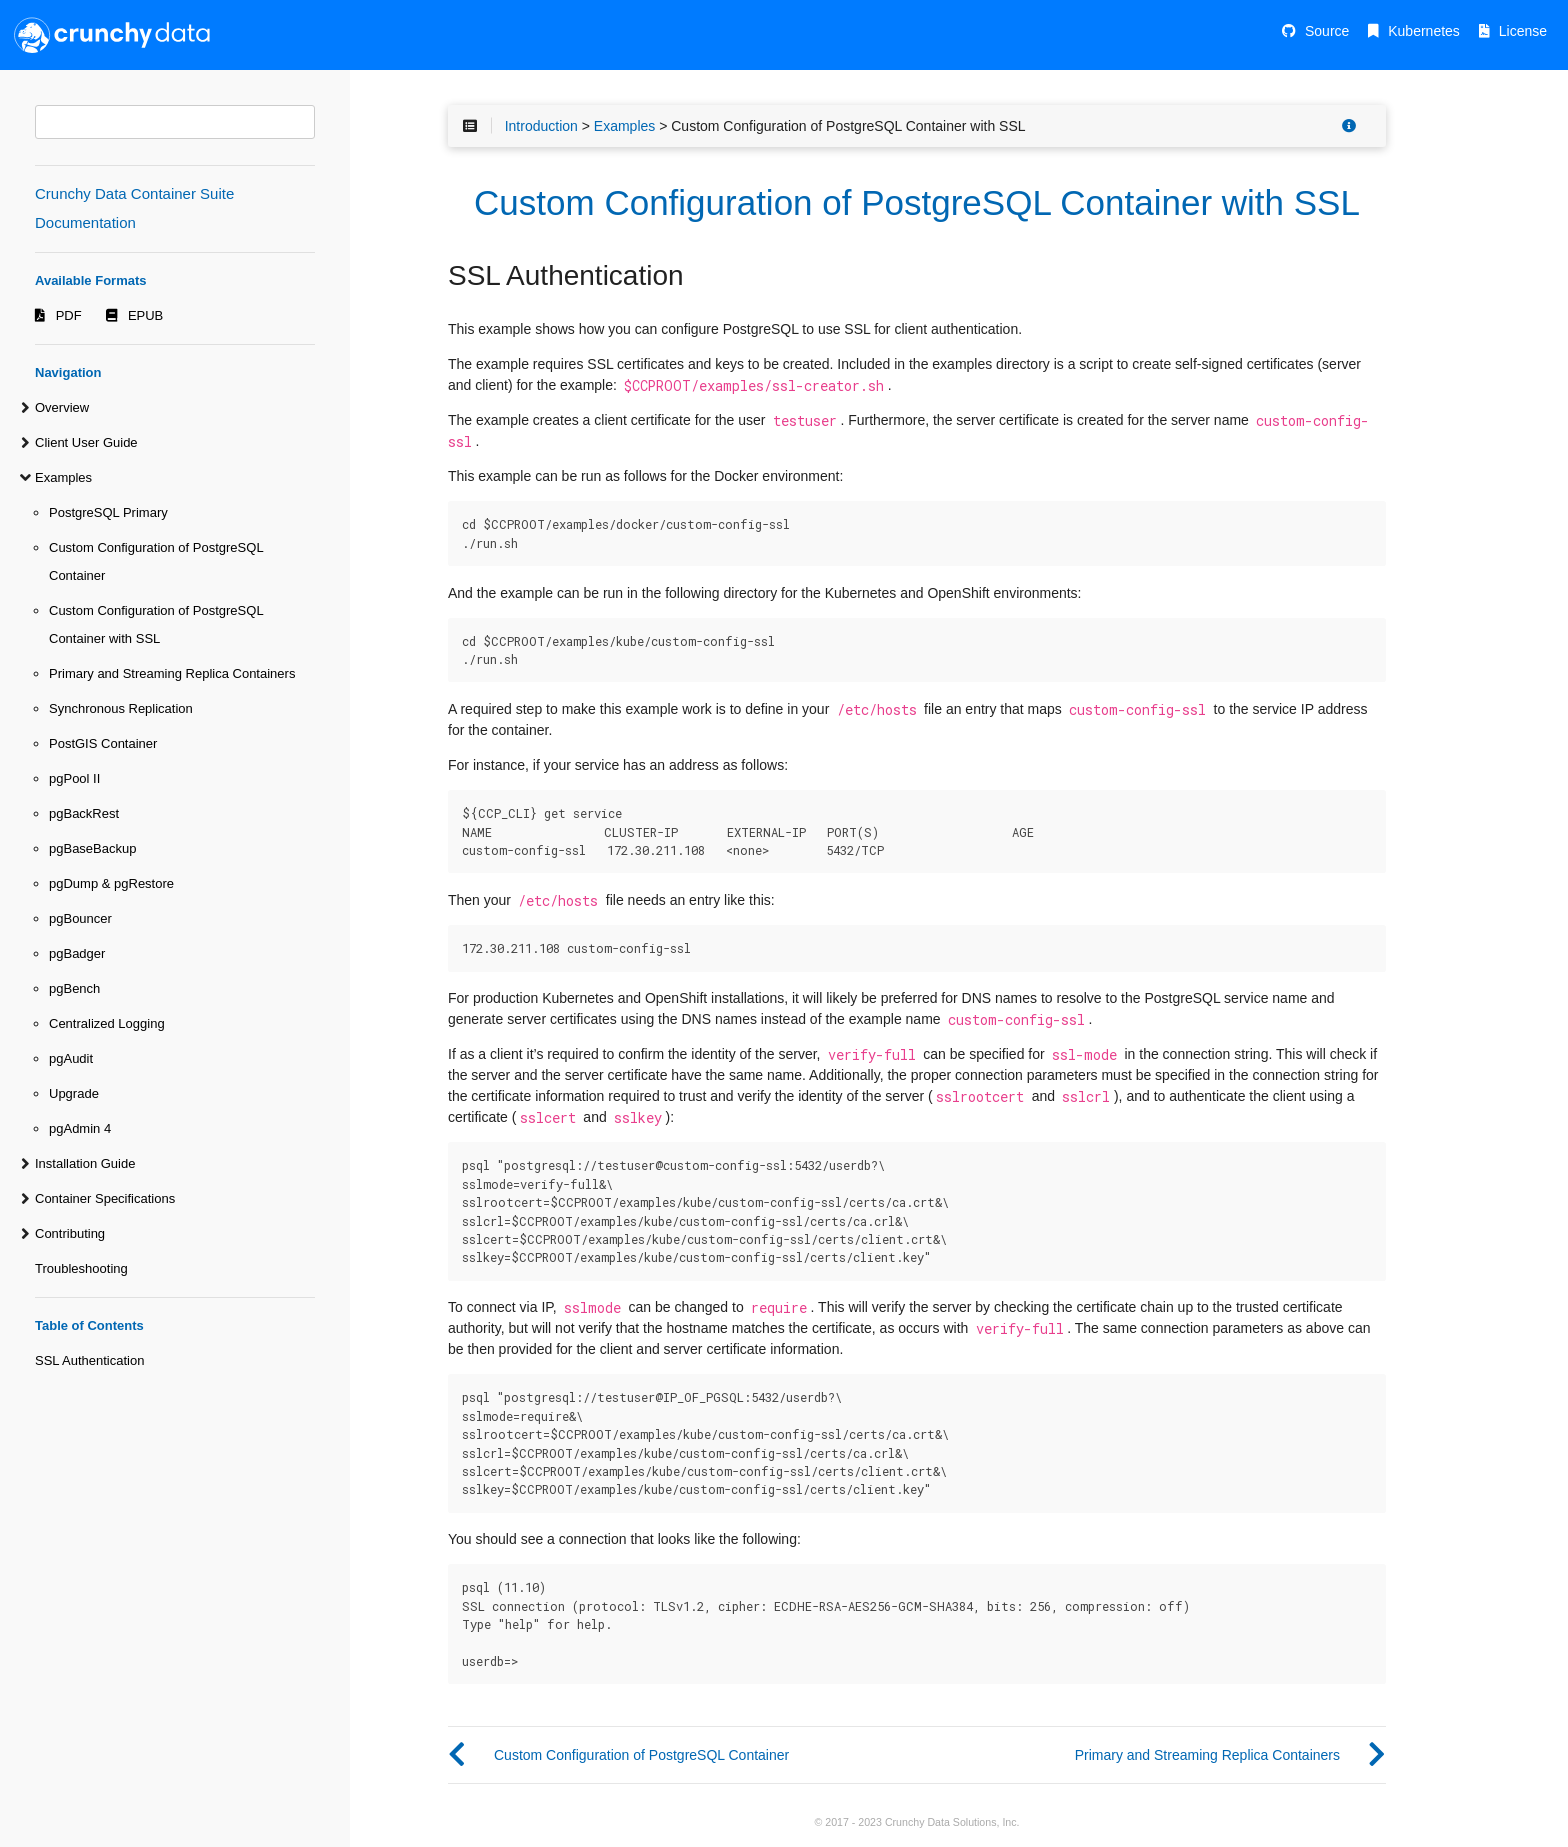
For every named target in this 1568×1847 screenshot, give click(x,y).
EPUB (145, 315)
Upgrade (74, 1093)
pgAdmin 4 (80, 1128)
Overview (62, 407)
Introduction (541, 126)
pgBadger (77, 953)
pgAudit (71, 1058)
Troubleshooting (81, 1268)
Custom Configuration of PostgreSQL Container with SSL (156, 624)
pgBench (74, 988)
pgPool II (74, 778)
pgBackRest (84, 813)
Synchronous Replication (121, 708)
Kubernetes (1424, 31)
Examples (63, 477)
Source (1327, 31)
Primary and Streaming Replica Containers (172, 673)
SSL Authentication (89, 1360)
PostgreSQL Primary (108, 512)
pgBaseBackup (92, 848)
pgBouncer (80, 918)
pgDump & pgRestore (111, 883)
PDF (69, 315)
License (1523, 31)
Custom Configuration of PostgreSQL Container (156, 561)
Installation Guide (85, 1163)
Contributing (70, 1233)
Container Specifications (105, 1198)
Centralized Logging (107, 1023)
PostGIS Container (103, 743)
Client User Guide (86, 442)
